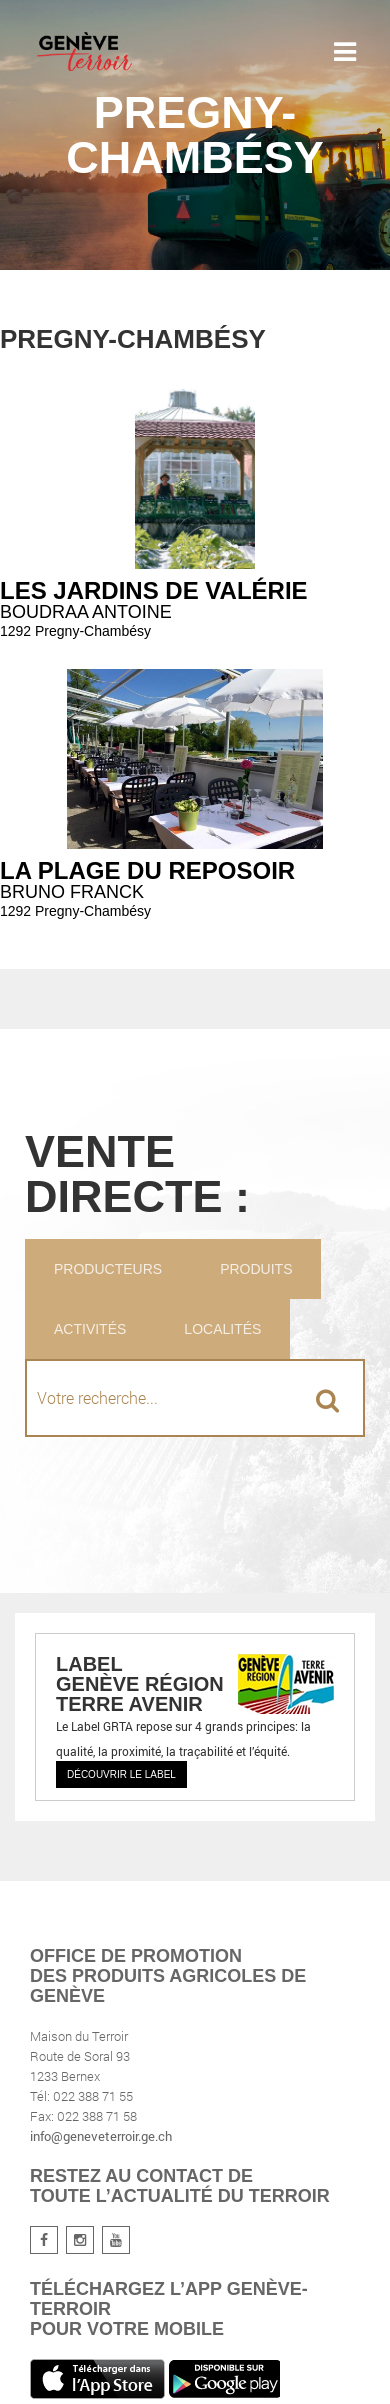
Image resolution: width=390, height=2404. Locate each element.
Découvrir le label (121, 1774)
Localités (222, 1329)
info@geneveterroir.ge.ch (101, 2136)
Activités (90, 1329)
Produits (256, 1269)
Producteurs (108, 1269)
